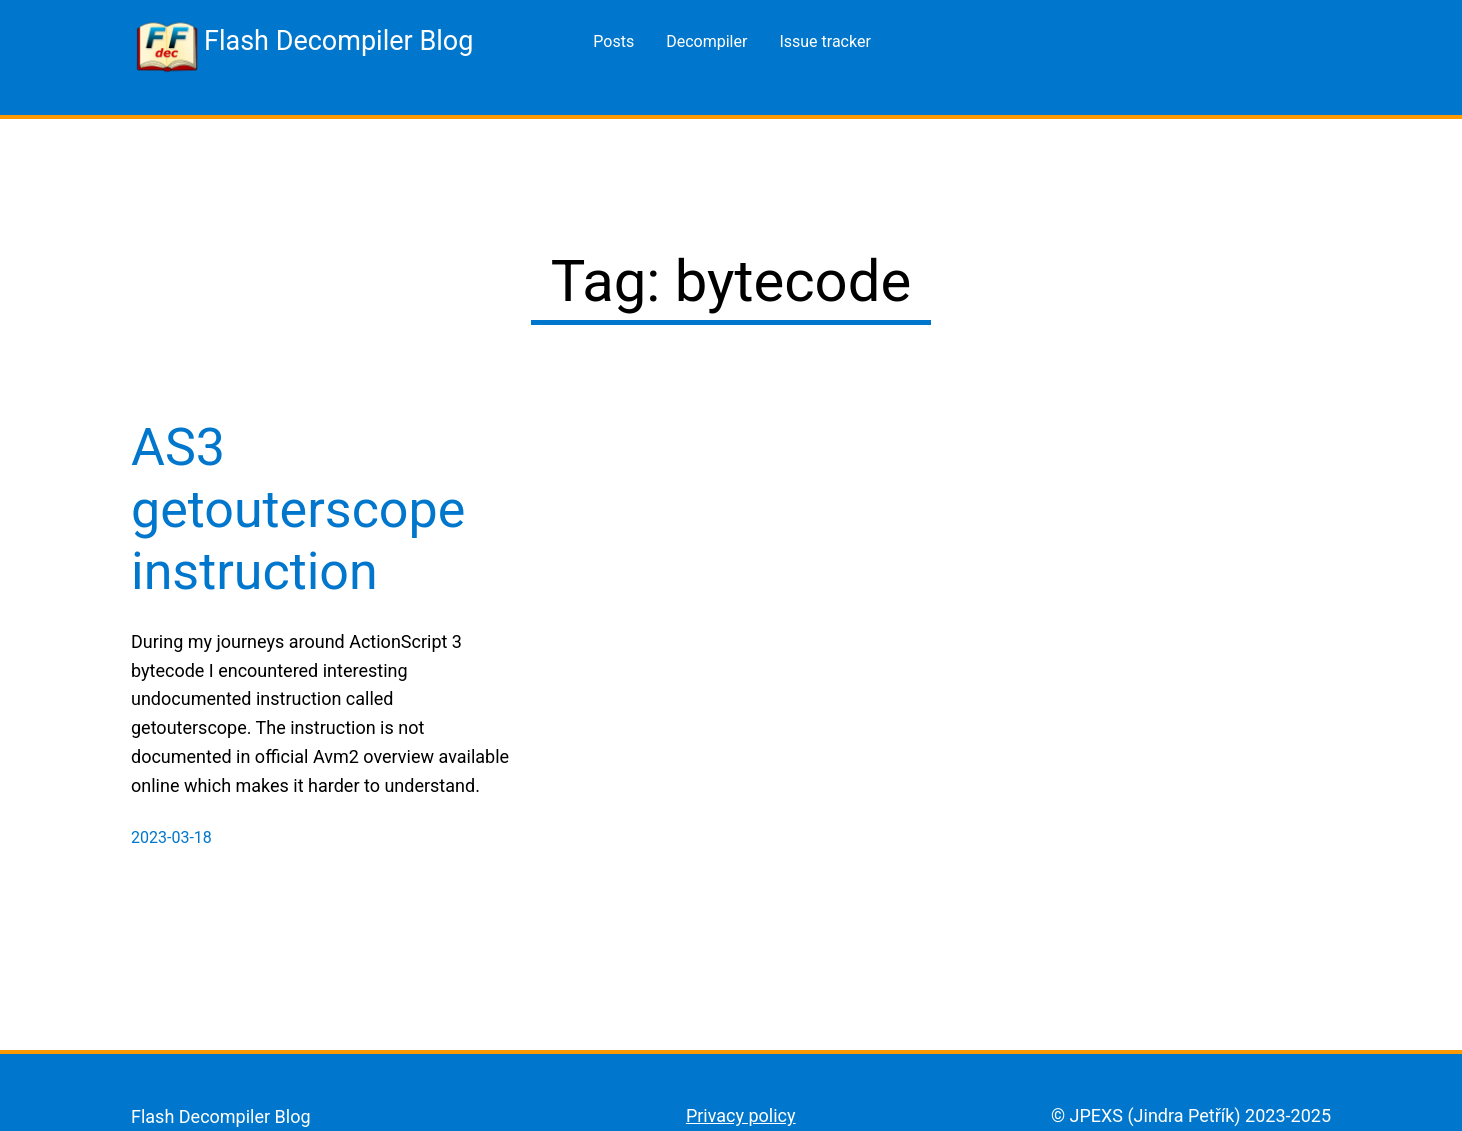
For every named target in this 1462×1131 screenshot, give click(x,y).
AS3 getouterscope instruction (298, 510)
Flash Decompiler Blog (338, 41)
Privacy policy (741, 1115)
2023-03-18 (171, 837)
